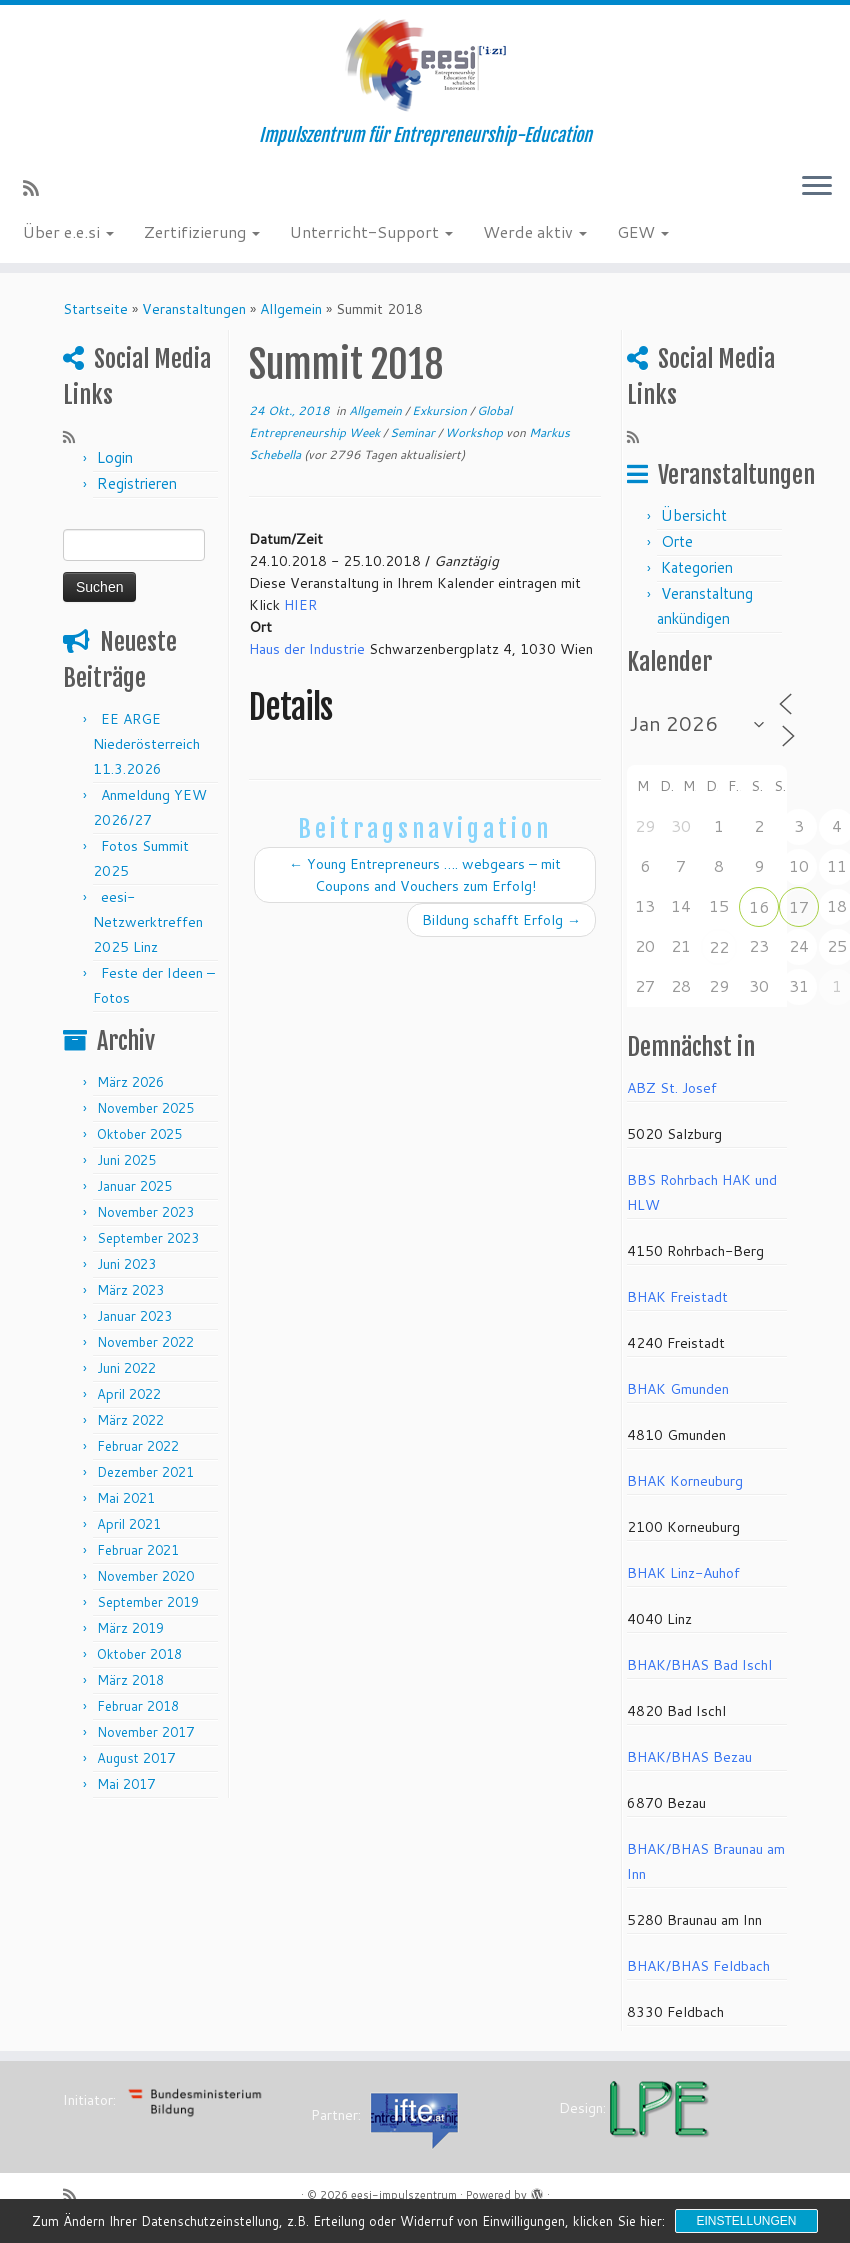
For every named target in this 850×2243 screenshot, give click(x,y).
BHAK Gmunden (678, 1389)
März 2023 (130, 1290)
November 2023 (145, 1212)
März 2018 (130, 1680)
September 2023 (148, 1238)
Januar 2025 (134, 1186)
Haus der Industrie (307, 649)
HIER (300, 605)
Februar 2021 (138, 1550)
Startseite (95, 309)
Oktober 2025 (139, 1134)
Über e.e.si (68, 231)
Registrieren (137, 483)
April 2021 (129, 1524)
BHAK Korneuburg (685, 1481)
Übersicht (694, 515)
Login (115, 457)
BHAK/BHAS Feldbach (698, 1966)
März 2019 (130, 1628)
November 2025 (145, 1108)
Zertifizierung (202, 231)
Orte (677, 541)
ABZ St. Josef (672, 1088)
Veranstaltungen (194, 309)
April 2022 (129, 1394)
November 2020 (145, 1576)
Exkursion (441, 410)
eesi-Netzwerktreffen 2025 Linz (148, 922)
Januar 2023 (134, 1316)
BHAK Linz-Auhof (683, 1573)
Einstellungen (746, 2221)
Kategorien (697, 567)
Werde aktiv (535, 231)
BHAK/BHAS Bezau (689, 1757)
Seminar (414, 432)
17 (799, 906)
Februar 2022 (138, 1446)
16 (759, 906)
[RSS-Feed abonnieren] (37, 188)
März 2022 (130, 1420)
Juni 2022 (126, 1368)
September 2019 (148, 1602)
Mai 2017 (126, 1784)
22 (719, 946)
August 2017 (136, 1758)
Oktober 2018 (139, 1654)
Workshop (475, 432)
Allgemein (291, 309)
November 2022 (145, 1342)
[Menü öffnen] (817, 187)
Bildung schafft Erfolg (501, 920)
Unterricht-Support (371, 231)
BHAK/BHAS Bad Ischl (699, 1665)
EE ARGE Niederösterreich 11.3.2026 (146, 744)
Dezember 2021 (145, 1472)
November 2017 (145, 1732)
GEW (643, 231)
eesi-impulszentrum (404, 2195)
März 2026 (130, 1082)
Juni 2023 (126, 1264)
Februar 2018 (138, 1706)
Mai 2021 (126, 1498)
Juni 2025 (126, 1160)
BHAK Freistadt (677, 1297)
